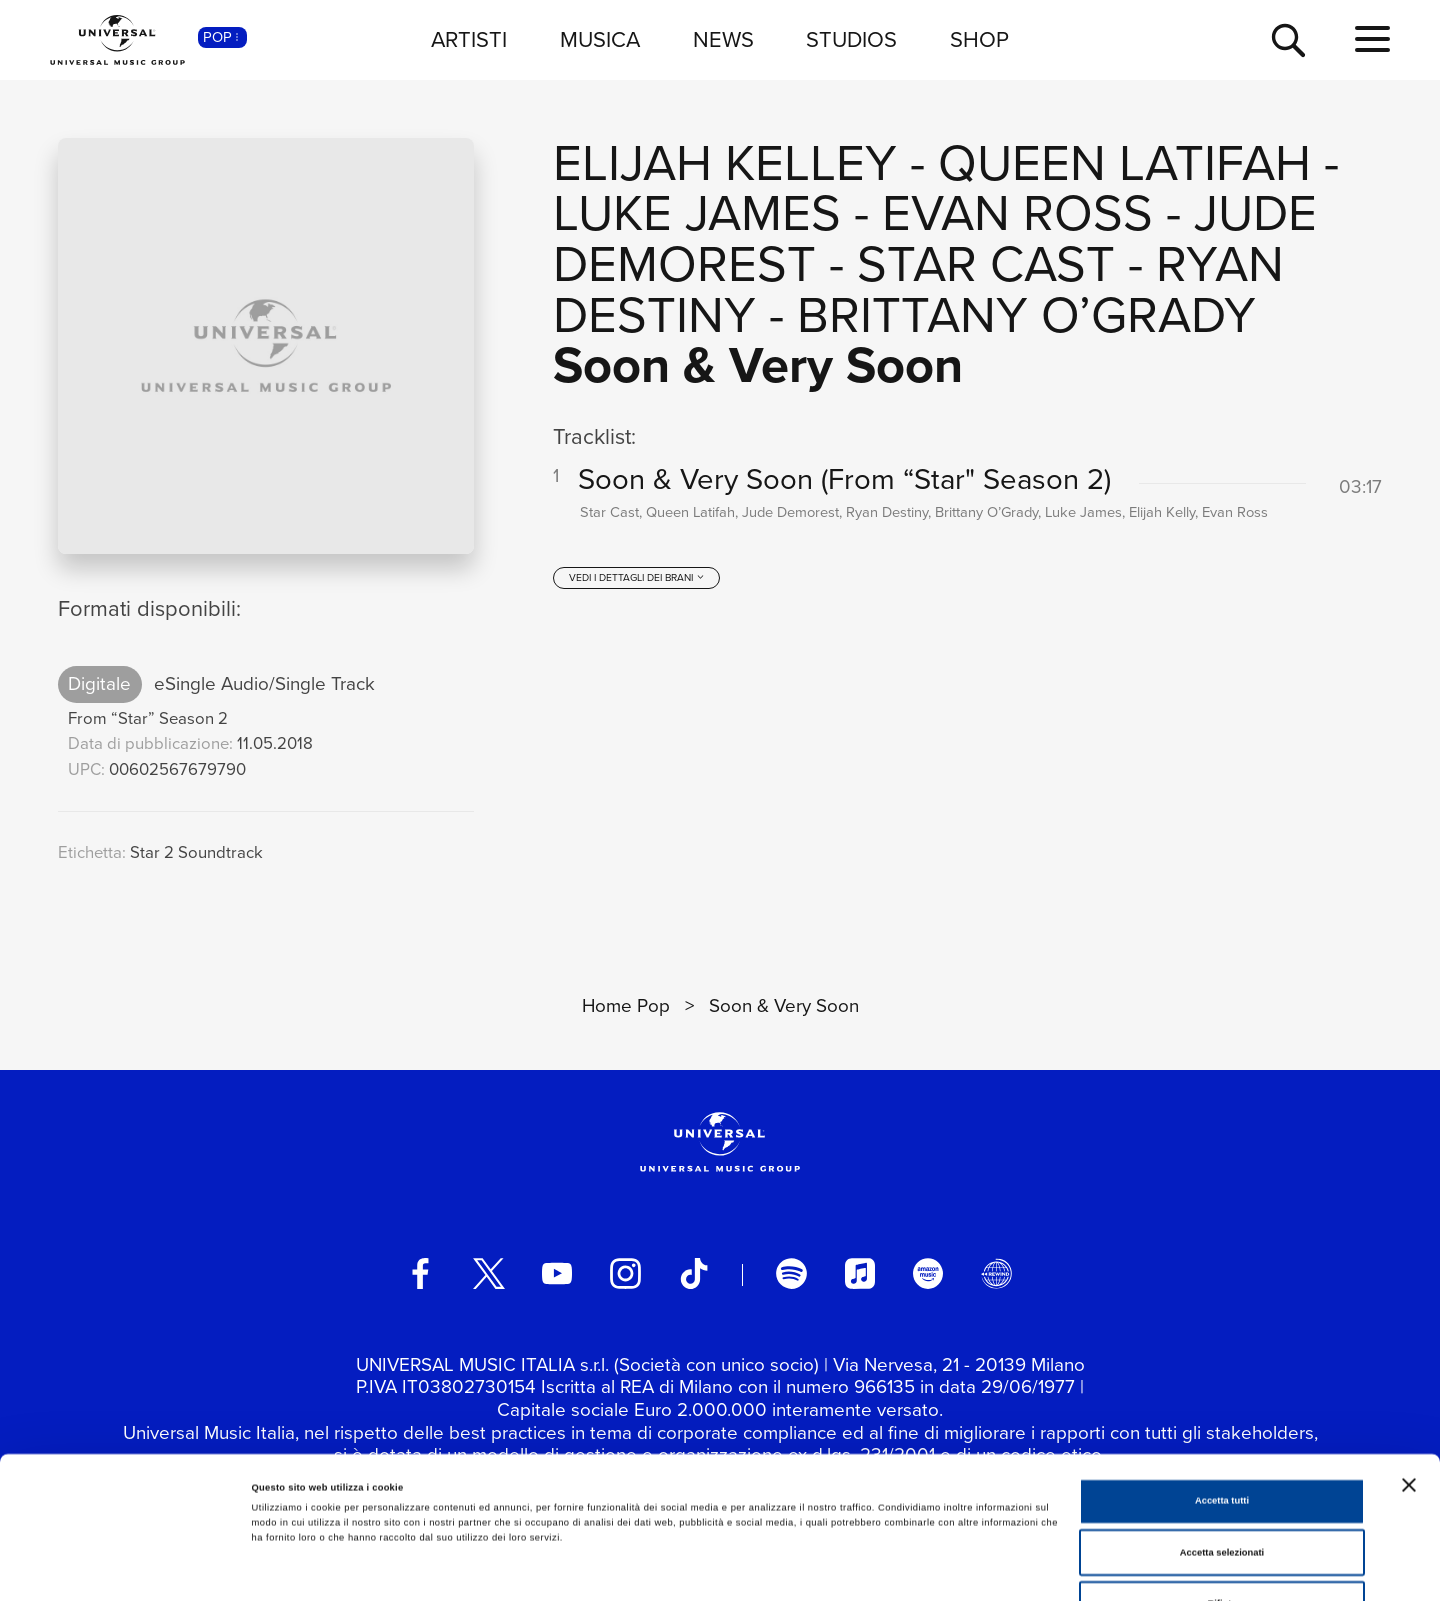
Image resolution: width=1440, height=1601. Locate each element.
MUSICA (600, 39)
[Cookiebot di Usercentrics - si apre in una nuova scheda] (129, 1567)
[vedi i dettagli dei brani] (637, 579)
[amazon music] (928, 1273)
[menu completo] (1372, 40)
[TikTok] (694, 1273)
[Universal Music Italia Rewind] (996, 1273)
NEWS (723, 39)
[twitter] (489, 1273)
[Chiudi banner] (1409, 1373)
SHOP (979, 39)
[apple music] (860, 1273)
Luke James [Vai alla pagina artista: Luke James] (697, 212)
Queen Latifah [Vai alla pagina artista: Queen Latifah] (1124, 162)
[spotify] (791, 1273)
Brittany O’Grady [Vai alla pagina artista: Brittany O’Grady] (1026, 314)
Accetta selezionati (1222, 1441)
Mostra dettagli (832, 1568)
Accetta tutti (1222, 1389)
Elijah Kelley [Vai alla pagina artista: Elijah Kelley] (725, 162)
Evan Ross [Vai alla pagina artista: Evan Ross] (1017, 212)
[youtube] (557, 1273)
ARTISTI (469, 39)
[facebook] (420, 1273)
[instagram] (625, 1273)
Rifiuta (1221, 1492)
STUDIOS (851, 39)
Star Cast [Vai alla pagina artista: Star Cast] (986, 263)
